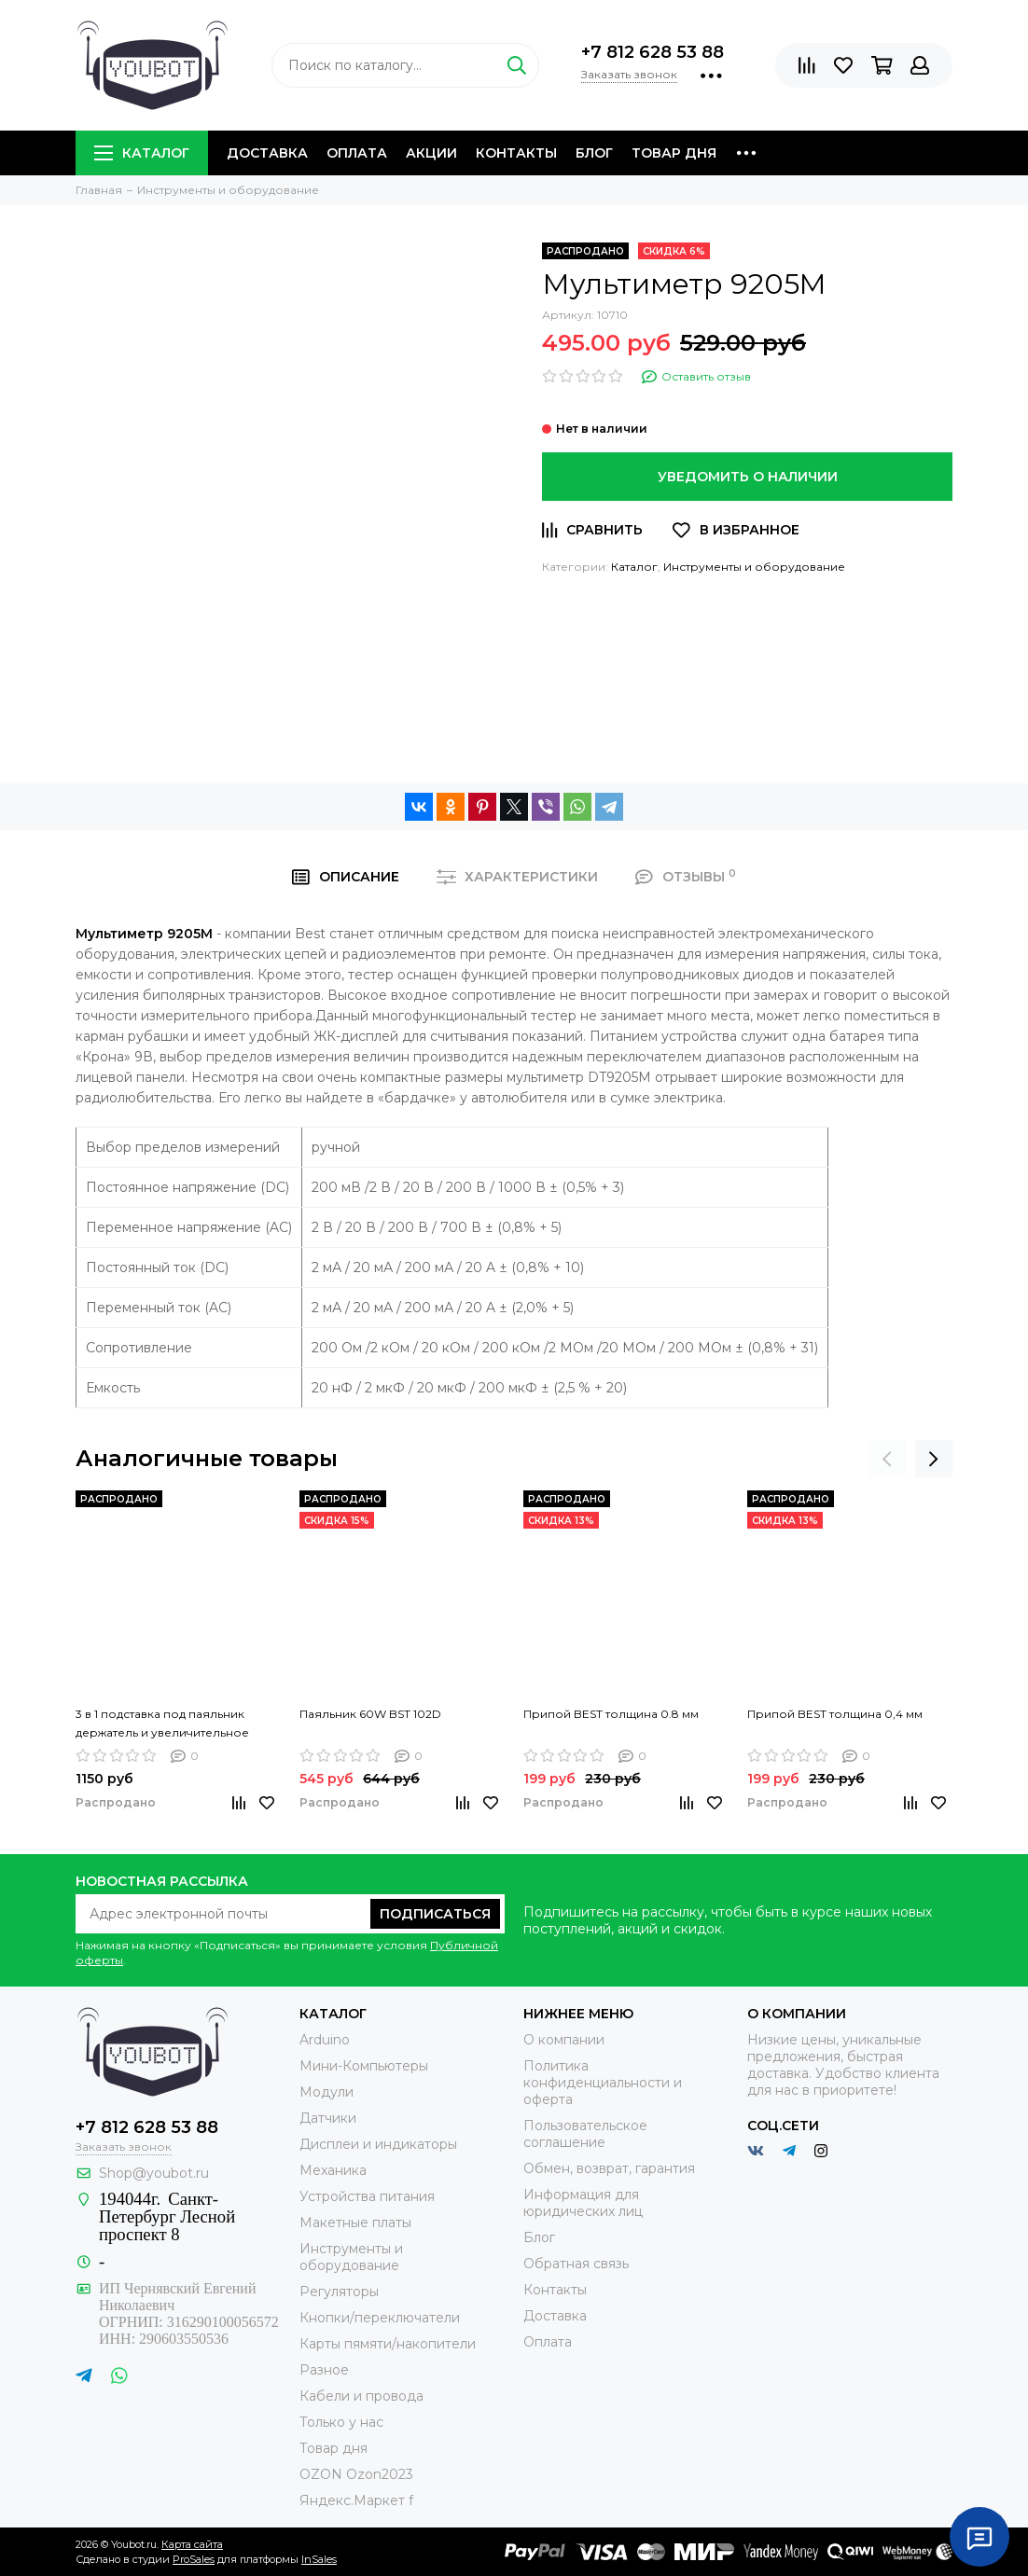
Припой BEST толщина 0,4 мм (835, 1714)
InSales (319, 2559)
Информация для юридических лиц (583, 2203)
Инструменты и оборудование (754, 567)
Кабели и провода (361, 2396)
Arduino (324, 2039)
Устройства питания (367, 2196)
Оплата (356, 153)
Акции (431, 153)
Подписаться (435, 1913)
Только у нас (341, 2422)
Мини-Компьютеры (363, 2065)
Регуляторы (339, 2291)
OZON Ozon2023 (356, 2474)
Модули (326, 2092)
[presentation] (887, 1458)
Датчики (327, 2118)
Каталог (141, 153)
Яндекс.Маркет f (356, 2500)
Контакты (516, 153)
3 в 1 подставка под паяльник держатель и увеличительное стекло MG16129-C (162, 1724)
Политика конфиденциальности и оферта (602, 2082)
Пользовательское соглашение (585, 2134)
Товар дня (674, 153)
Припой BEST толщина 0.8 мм (611, 1714)
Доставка (267, 153)
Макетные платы (355, 2222)
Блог (594, 153)
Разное (324, 2369)
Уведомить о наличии (748, 476)
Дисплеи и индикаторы (378, 2144)
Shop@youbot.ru (154, 2173)
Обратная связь (576, 2263)
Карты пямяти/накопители (387, 2343)
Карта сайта (192, 2544)
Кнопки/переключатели (379, 2317)
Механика (333, 2170)
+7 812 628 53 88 (652, 52)
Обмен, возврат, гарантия (609, 2168)
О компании (563, 2039)
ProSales (194, 2559)
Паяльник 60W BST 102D (370, 1714)
